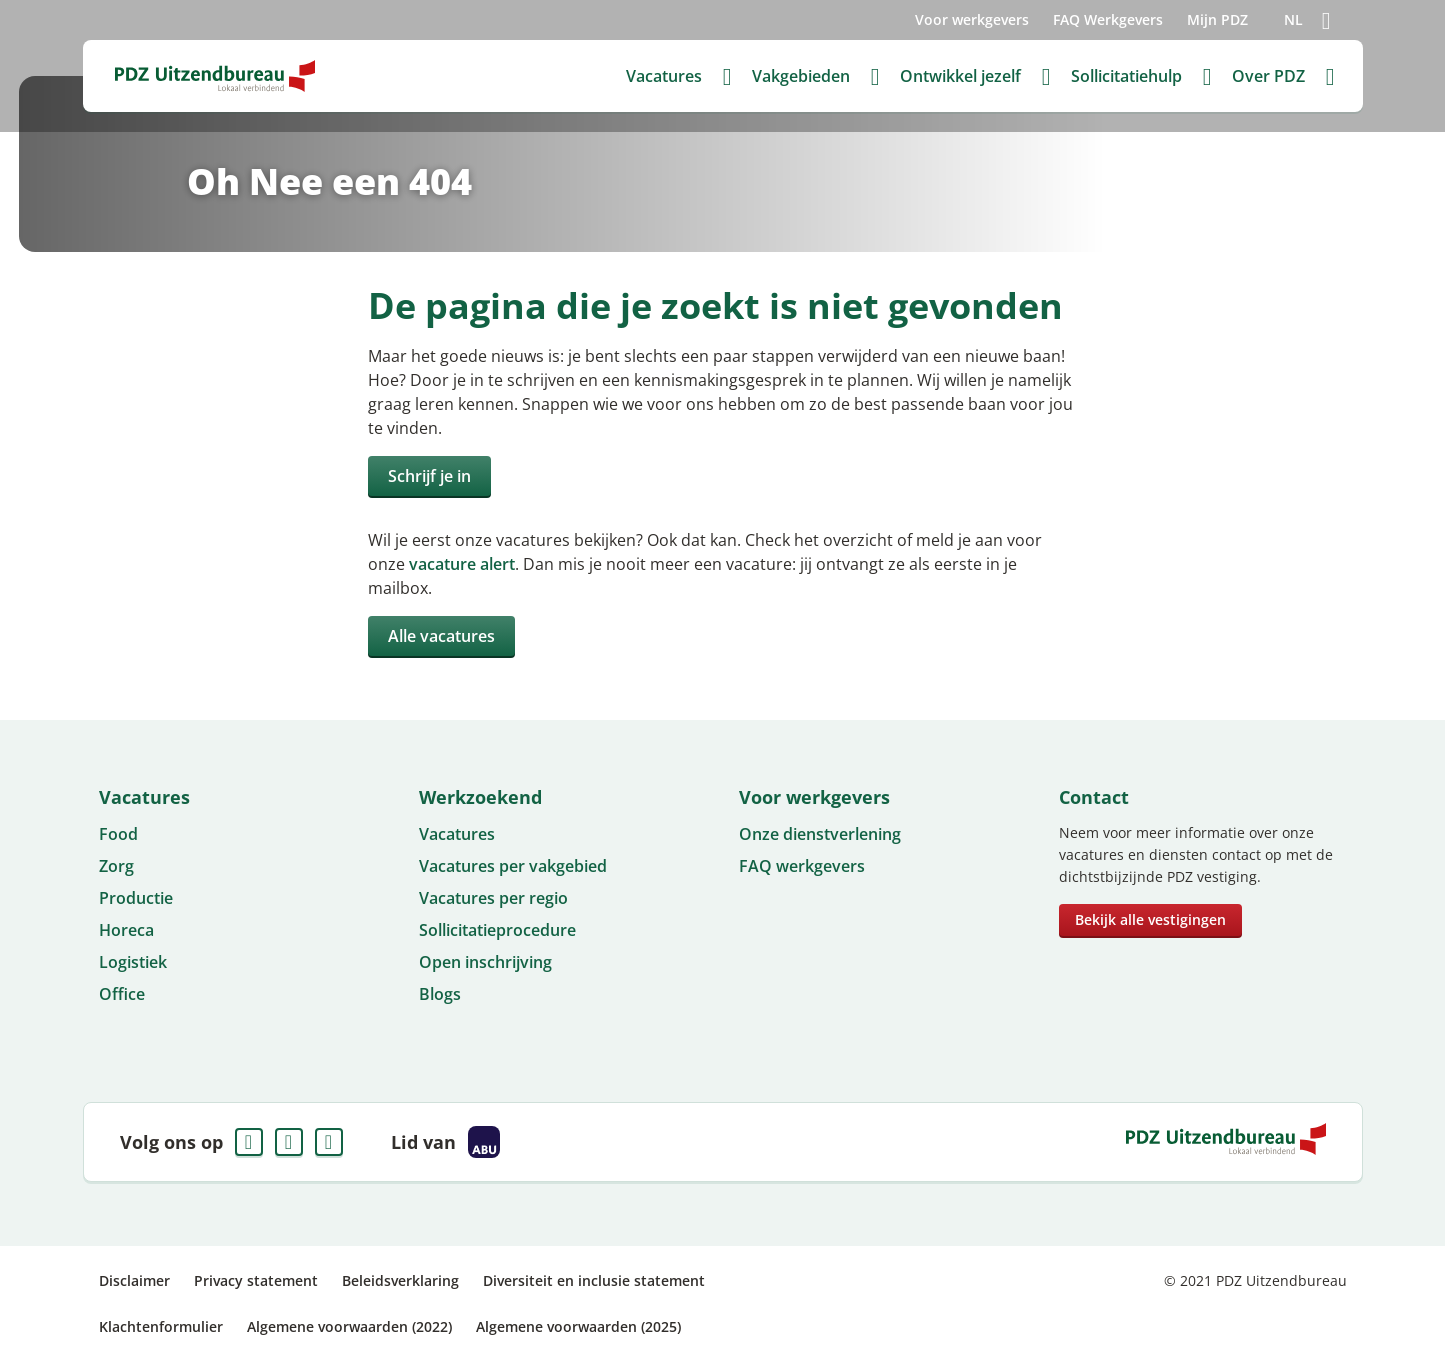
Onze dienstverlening (820, 834)
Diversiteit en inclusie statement (594, 1280)
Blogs (440, 994)
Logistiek (133, 962)
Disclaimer (134, 1280)
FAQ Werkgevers (1108, 19)
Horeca (126, 930)
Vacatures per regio (493, 898)
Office (122, 994)
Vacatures (457, 834)
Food (118, 834)
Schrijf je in (429, 476)
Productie (136, 898)
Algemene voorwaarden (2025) (578, 1326)
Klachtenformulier (161, 1326)
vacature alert (462, 564)
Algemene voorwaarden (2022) (349, 1326)
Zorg (116, 866)
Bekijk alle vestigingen (1150, 919)
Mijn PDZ (1217, 19)
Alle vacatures (441, 636)
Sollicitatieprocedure (497, 930)
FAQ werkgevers (802, 866)
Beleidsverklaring (400, 1280)
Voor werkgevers (972, 19)
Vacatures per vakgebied (513, 866)
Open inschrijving (485, 962)
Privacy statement (256, 1280)
